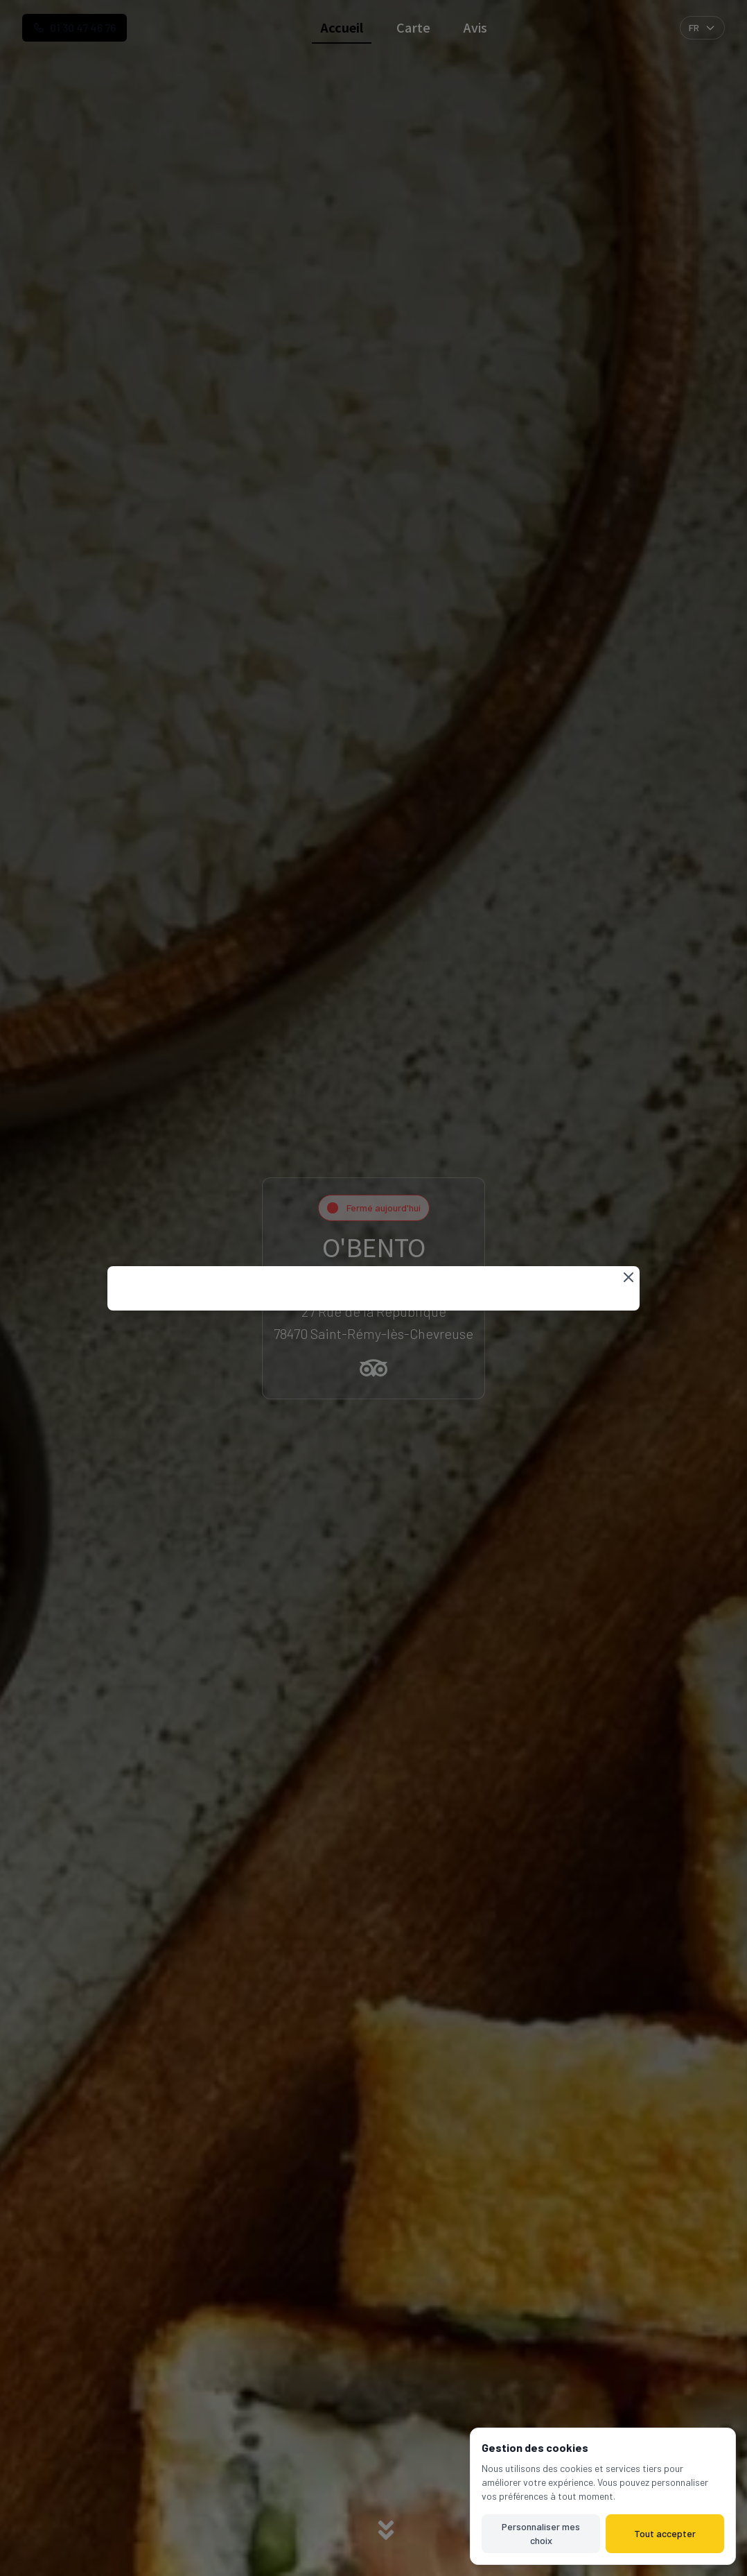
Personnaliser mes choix (541, 2533)
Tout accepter (665, 2533)
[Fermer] (628, 1277)
